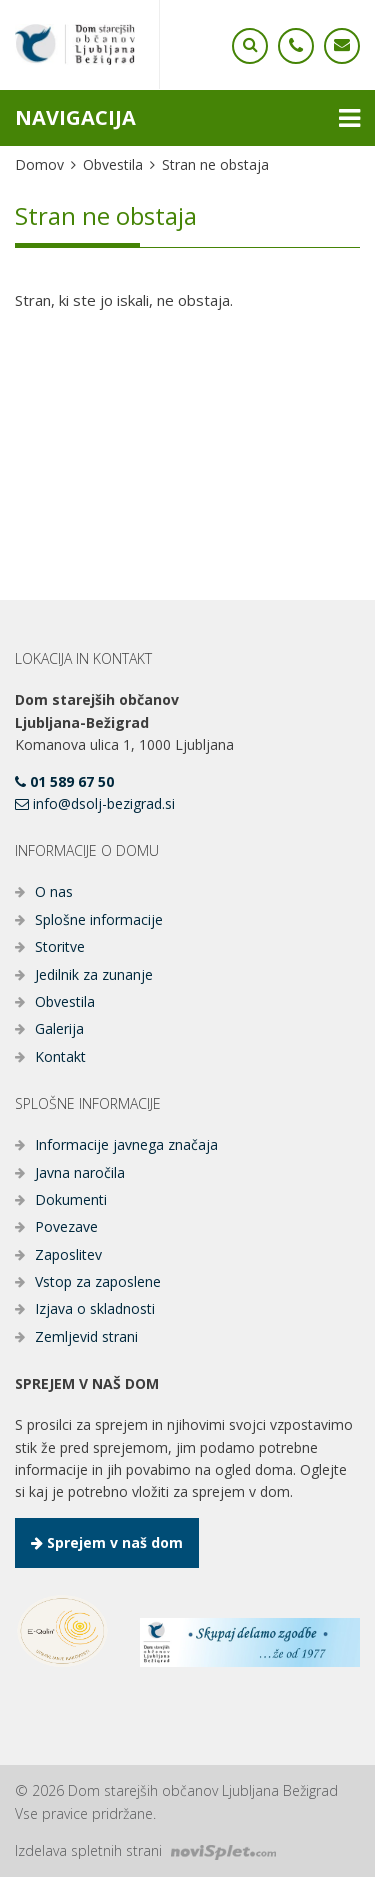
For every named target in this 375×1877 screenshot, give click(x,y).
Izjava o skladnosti (95, 1308)
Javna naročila (80, 1172)
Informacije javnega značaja (126, 1144)
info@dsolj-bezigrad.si (95, 803)
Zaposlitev (68, 1254)
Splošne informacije (99, 919)
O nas (54, 891)
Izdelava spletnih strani (145, 1850)
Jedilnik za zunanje (94, 974)
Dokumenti (71, 1199)
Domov (39, 164)
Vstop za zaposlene (98, 1281)
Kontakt (60, 1056)
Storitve (60, 946)
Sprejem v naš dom (107, 1542)
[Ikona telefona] (250, 46)
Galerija (59, 1028)
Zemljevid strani (86, 1336)
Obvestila (113, 164)
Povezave (66, 1226)
